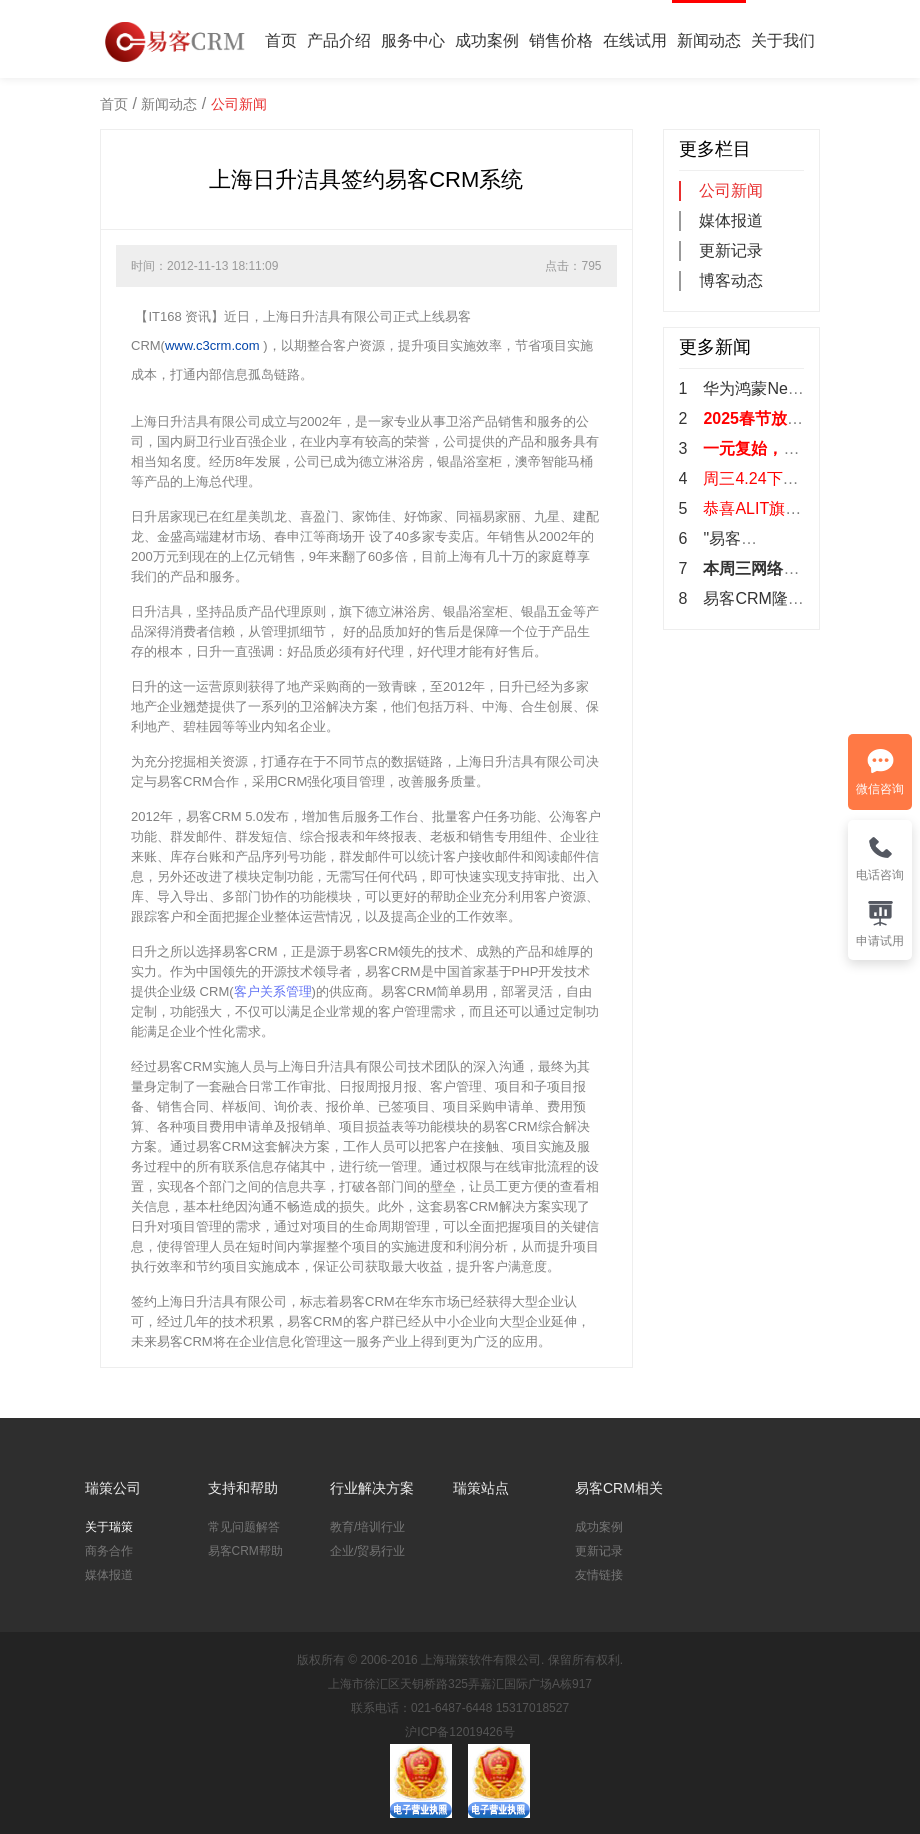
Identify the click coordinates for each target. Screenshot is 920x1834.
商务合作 (109, 1551)
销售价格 (561, 40)
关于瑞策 (109, 1527)
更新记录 (731, 250)
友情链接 (599, 1575)
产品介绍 (339, 40)
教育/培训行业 (367, 1527)
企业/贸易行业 (367, 1551)
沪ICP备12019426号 (459, 1732)
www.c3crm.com (212, 345)
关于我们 (783, 40)
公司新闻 (239, 104)
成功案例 (487, 40)
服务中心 (413, 40)
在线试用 (635, 40)
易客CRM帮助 (245, 1551)
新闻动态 (709, 40)
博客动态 (731, 280)
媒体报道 (731, 220)
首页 (281, 40)
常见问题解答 (244, 1527)
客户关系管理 (273, 991)
